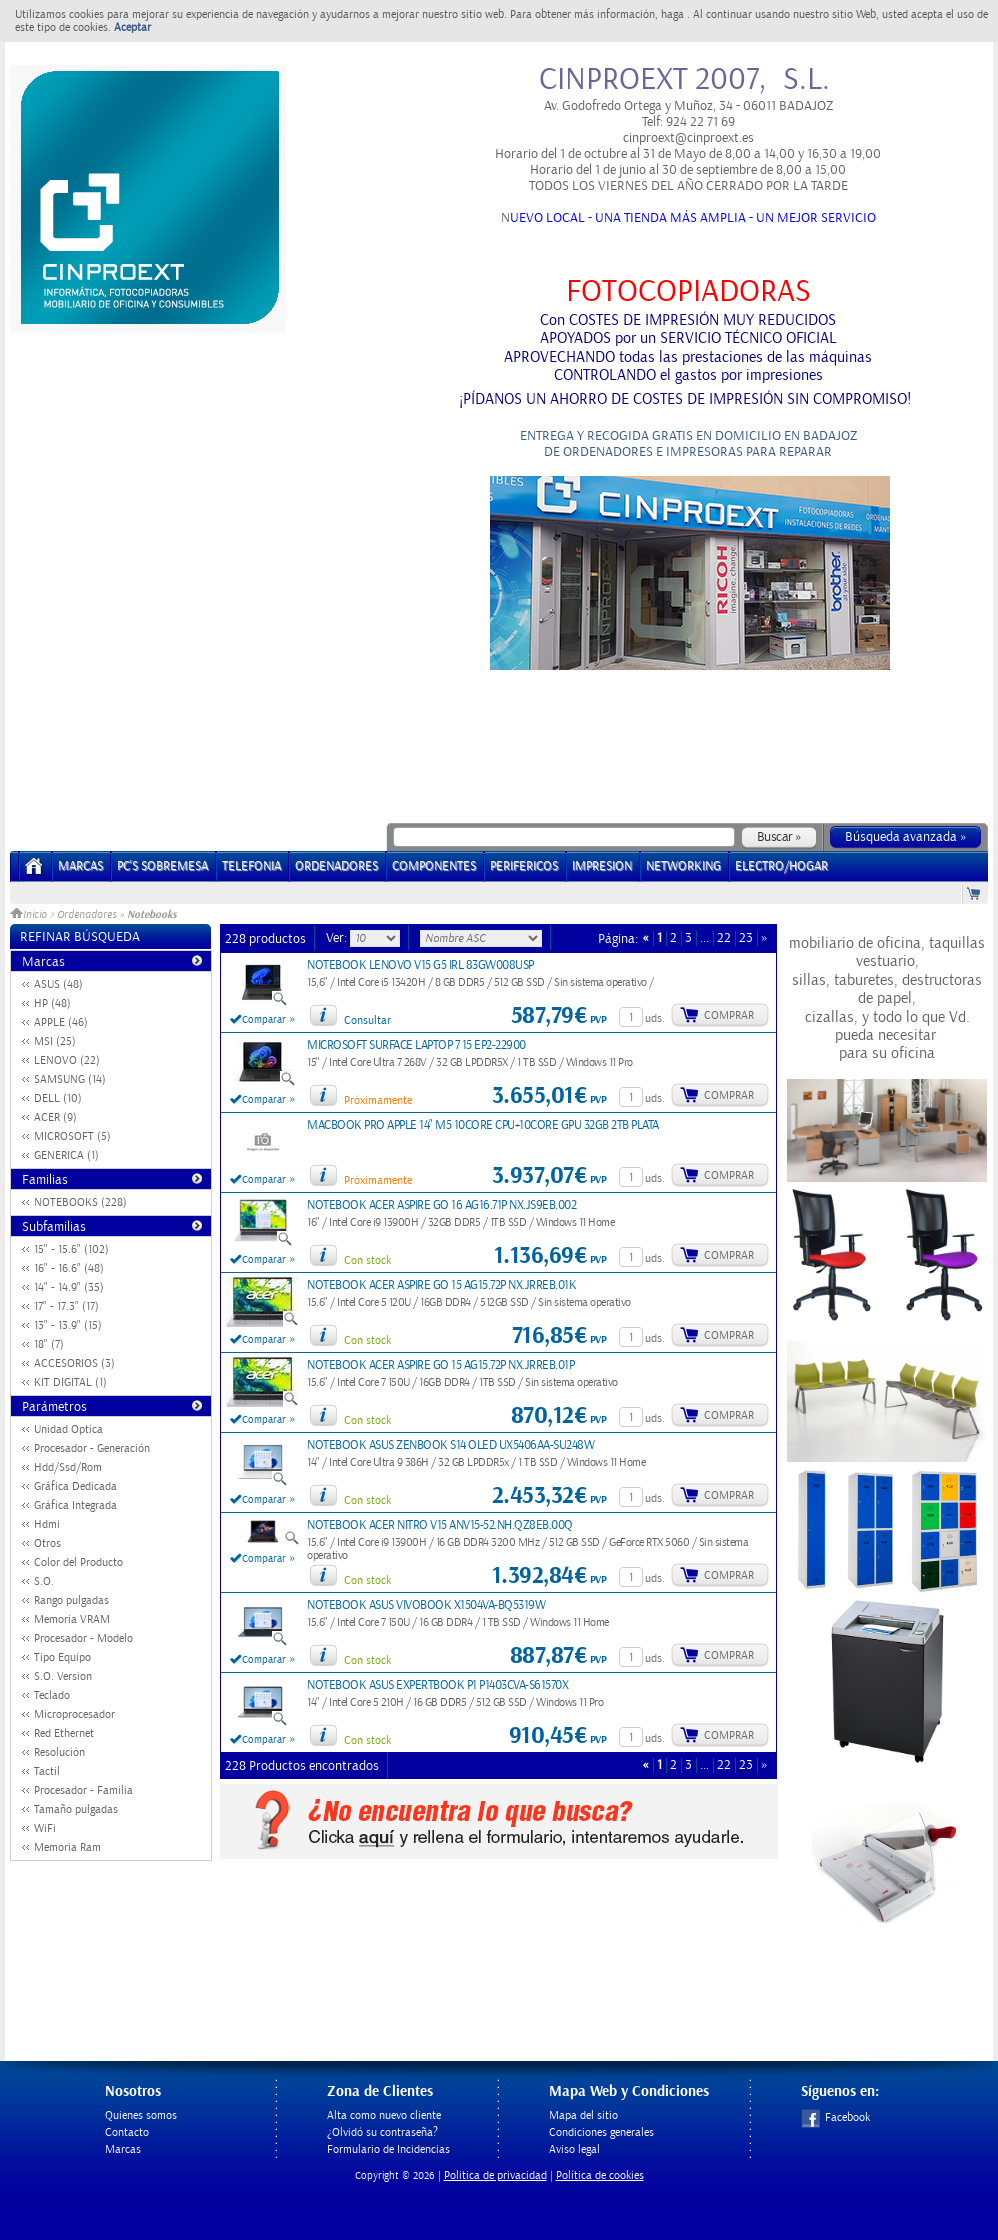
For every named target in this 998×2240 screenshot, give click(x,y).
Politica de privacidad (495, 2175)
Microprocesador (74, 1714)
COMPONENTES (434, 866)
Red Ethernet (64, 1733)
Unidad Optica (68, 1429)
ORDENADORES (336, 866)
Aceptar (132, 27)
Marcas (80, 866)
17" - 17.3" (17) (66, 1306)
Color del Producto (78, 1562)
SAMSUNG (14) (70, 1079)
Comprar (729, 1015)
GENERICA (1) (66, 1155)
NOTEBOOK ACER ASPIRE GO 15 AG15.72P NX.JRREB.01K (441, 1285)
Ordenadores (86, 915)
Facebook (835, 2117)
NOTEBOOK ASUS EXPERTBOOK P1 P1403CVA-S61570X (437, 1685)
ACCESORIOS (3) (74, 1363)
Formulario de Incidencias (388, 2149)
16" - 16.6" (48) (69, 1268)
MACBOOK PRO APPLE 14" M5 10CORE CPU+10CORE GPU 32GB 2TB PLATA (483, 1125)
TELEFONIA (251, 866)
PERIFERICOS (524, 866)
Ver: (338, 938)
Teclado (52, 1695)
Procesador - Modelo (83, 1638)
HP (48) (52, 1003)
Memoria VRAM (72, 1619)
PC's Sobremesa (162, 866)
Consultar (367, 1020)
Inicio (30, 915)
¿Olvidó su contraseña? (382, 2132)
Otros (47, 1543)
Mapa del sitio (583, 2115)
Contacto (127, 2132)
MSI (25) (55, 1041)
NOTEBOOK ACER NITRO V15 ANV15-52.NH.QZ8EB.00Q (440, 1525)
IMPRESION (602, 866)
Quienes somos (141, 2115)
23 (746, 938)
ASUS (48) (58, 984)
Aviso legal (574, 2149)
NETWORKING (683, 866)
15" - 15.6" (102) (71, 1249)
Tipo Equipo (62, 1657)
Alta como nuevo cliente (384, 2115)
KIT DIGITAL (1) (70, 1382)
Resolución (59, 1752)
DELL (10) (58, 1098)
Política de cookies (600, 2175)
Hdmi (47, 1524)
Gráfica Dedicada (75, 1486)
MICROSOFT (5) (72, 1136)
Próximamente (378, 1100)
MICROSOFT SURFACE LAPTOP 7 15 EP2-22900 (416, 1045)
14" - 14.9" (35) (69, 1287)
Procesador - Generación (92, 1448)
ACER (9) (55, 1117)
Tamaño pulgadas (76, 1809)
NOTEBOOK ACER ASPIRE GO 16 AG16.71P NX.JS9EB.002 (441, 1205)
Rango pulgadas (71, 1600)
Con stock (367, 1260)
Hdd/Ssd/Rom (68, 1467)
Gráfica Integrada (75, 1505)
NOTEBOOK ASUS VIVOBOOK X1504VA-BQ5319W (426, 1605)
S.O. (44, 1581)
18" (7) (49, 1344)
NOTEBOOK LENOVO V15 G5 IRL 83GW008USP (420, 965)
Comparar (264, 1020)
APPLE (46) (61, 1022)
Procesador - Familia (83, 1790)
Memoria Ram (67, 1847)
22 (724, 938)
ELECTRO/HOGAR (781, 866)
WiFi (45, 1828)
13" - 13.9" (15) (68, 1325)
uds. (655, 1018)
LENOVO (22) (67, 1060)
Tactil (47, 1771)
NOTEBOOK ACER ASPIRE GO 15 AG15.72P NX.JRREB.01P (440, 1365)
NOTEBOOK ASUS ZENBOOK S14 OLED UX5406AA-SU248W (450, 1445)
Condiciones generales (601, 2132)
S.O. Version (63, 1676)
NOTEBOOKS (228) (80, 1202)
